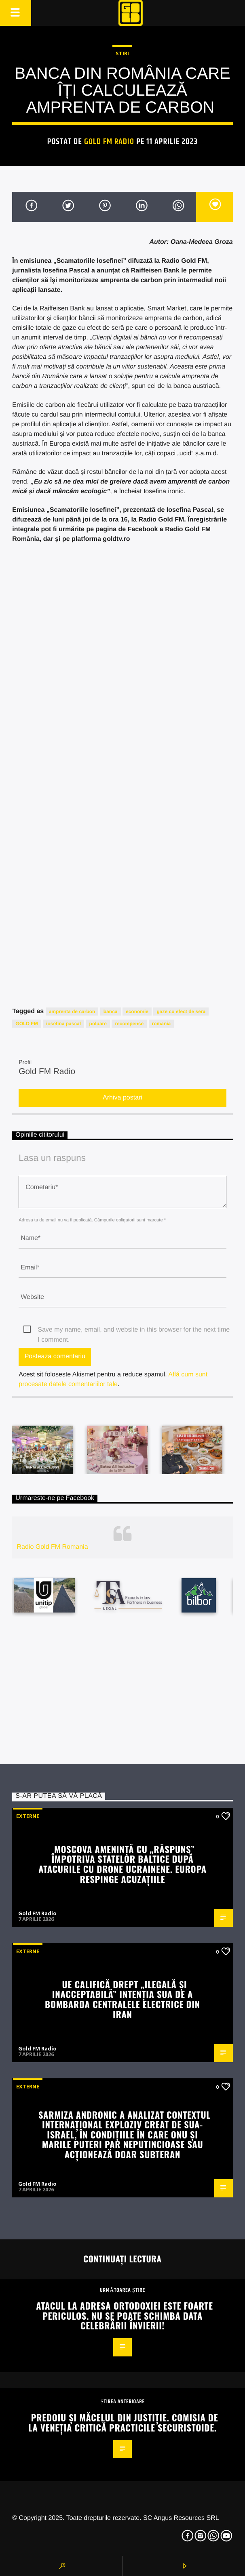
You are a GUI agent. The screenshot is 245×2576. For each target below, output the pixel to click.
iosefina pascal (63, 1023)
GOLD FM (26, 1023)
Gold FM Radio (109, 141)
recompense (129, 1023)
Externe (27, 1816)
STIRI (122, 53)
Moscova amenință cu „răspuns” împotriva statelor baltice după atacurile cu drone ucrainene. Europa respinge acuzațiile (122, 1863)
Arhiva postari (122, 1097)
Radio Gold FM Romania (52, 1547)
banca (110, 1011)
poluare (98, 1023)
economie (137, 1011)
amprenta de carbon (72, 1011)
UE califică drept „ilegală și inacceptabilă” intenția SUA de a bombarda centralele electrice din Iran (122, 1999)
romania (161, 1023)
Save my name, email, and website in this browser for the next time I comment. (134, 1330)
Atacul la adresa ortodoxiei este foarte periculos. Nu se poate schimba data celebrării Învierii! (124, 2315)
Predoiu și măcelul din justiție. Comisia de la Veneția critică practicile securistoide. (123, 2422)
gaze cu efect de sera (180, 1011)
